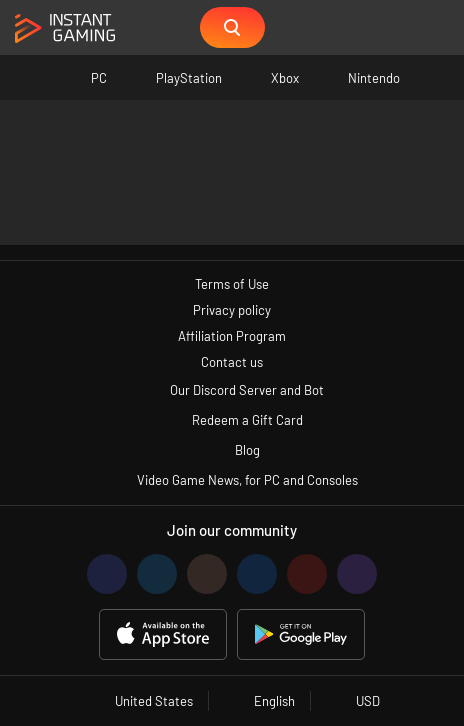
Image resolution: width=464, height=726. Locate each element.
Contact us (232, 362)
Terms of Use (232, 284)
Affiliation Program (232, 336)
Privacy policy (232, 310)
